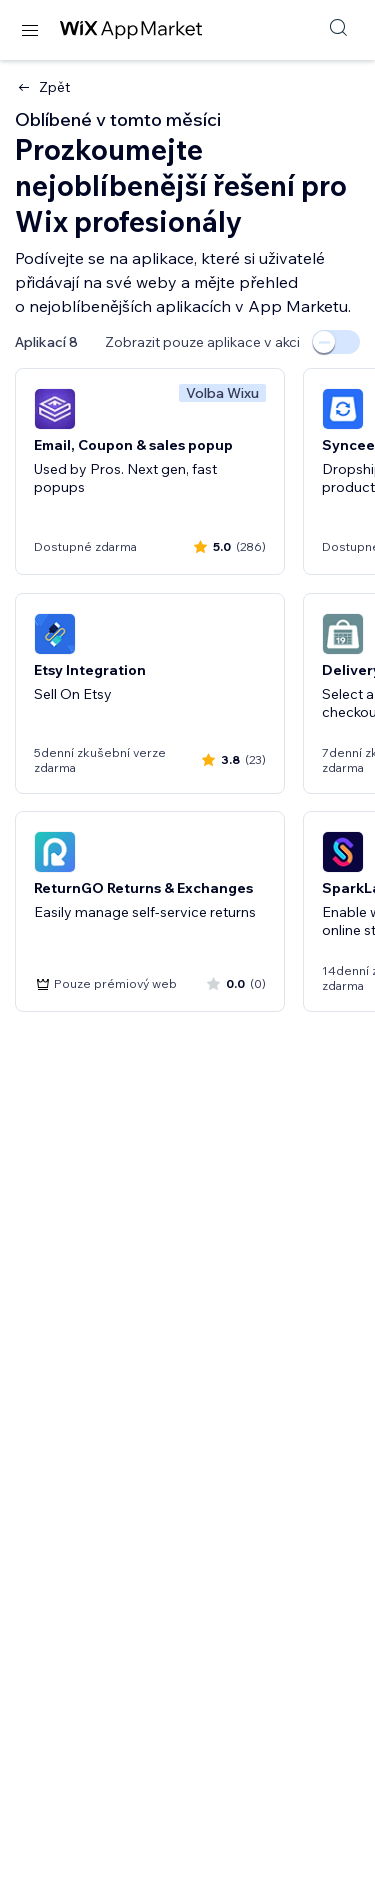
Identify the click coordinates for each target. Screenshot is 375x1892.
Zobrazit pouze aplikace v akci (202, 342)
